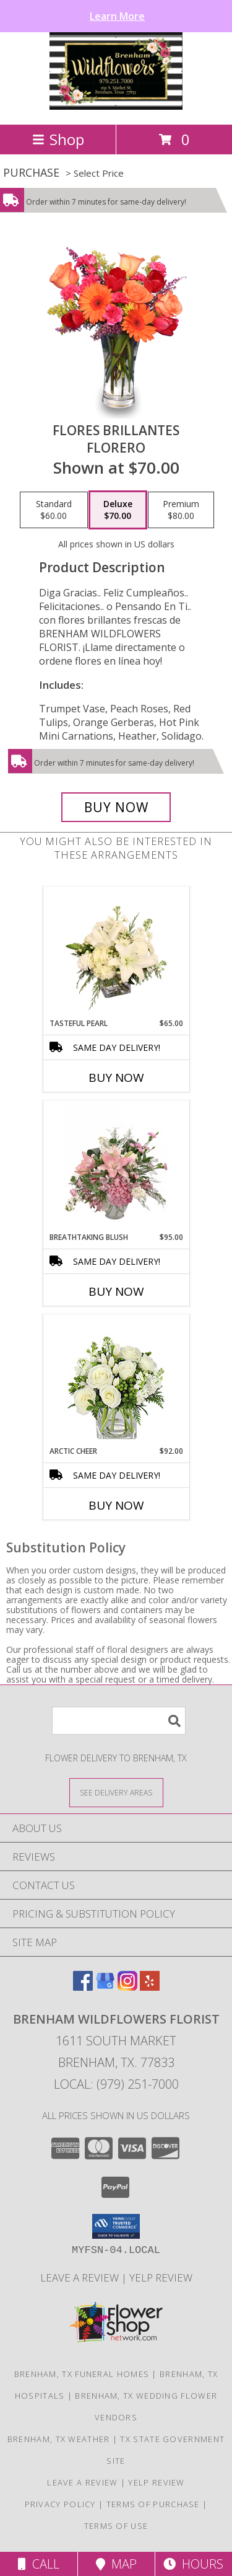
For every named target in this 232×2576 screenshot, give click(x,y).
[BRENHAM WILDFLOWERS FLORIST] (115, 106)
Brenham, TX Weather (58, 2439)
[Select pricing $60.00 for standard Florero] (53, 510)
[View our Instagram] (127, 1987)
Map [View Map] (116, 2564)
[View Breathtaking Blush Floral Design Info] (116, 1166)
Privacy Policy (60, 2504)
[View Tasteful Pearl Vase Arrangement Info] (116, 952)
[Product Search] (119, 1721)
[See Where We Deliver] (116, 1792)
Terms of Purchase (153, 2504)
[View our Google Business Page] (105, 1987)
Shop (58, 139)
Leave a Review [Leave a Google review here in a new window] (80, 2277)
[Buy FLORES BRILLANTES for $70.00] (116, 807)
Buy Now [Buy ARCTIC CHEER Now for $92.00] (116, 1505)
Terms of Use (116, 2525)
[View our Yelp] (150, 1987)
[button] (116, 2226)
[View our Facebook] (83, 1987)
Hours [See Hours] (193, 2564)
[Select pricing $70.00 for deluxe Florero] (117, 510)
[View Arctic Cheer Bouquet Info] (116, 1380)
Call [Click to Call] (38, 2564)
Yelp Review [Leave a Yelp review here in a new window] (160, 2277)
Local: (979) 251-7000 (116, 2084)
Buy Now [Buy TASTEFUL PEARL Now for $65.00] (116, 1077)
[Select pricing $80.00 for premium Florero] (180, 510)
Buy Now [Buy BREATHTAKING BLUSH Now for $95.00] (116, 1291)
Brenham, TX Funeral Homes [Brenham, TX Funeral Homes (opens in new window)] (82, 2373)
